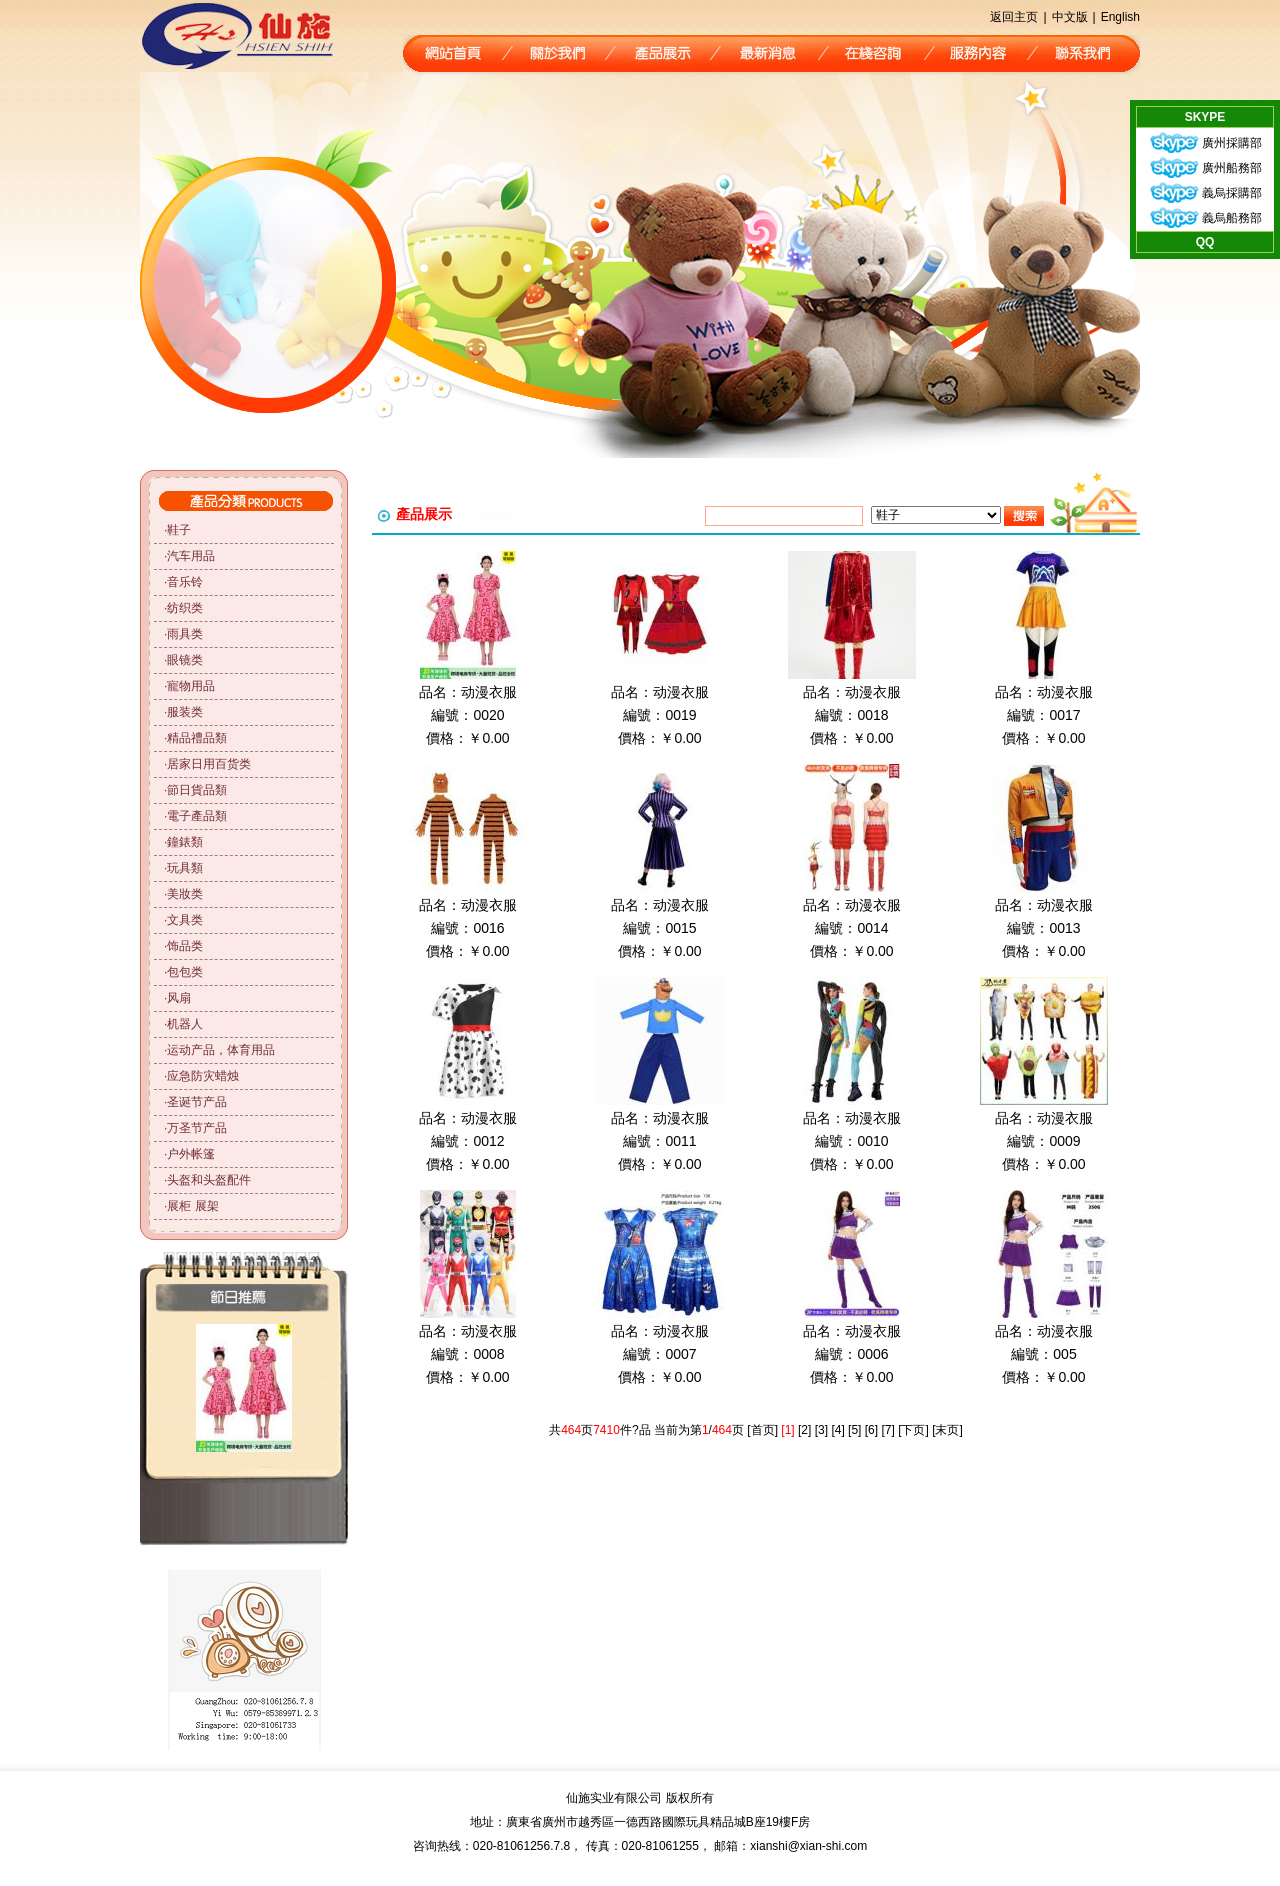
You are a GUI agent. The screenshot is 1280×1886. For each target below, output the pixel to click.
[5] (854, 1430)
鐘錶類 (185, 842)
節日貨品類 (197, 790)
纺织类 (185, 608)
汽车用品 (191, 556)
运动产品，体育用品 (221, 1050)
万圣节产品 (197, 1128)
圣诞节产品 (197, 1102)
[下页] (913, 1430)
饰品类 (185, 946)
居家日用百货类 (209, 764)
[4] (837, 1430)
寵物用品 (191, 686)
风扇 (179, 998)
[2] (804, 1430)
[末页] (947, 1430)
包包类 (185, 972)
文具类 (185, 920)
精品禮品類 (197, 738)
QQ (1205, 242)
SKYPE (1205, 117)
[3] (821, 1430)
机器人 (185, 1024)
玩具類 (185, 868)
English (1120, 17)
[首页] (762, 1430)
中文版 (1070, 17)
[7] (887, 1430)
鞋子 (179, 530)
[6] (871, 1430)
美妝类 (185, 894)
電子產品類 (197, 816)
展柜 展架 (192, 1206)
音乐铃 (185, 582)
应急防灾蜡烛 (203, 1076)
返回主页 (1014, 17)
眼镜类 (185, 660)
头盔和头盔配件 (209, 1180)
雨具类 (185, 634)
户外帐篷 (191, 1154)
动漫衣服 (489, 692)
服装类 (185, 712)
